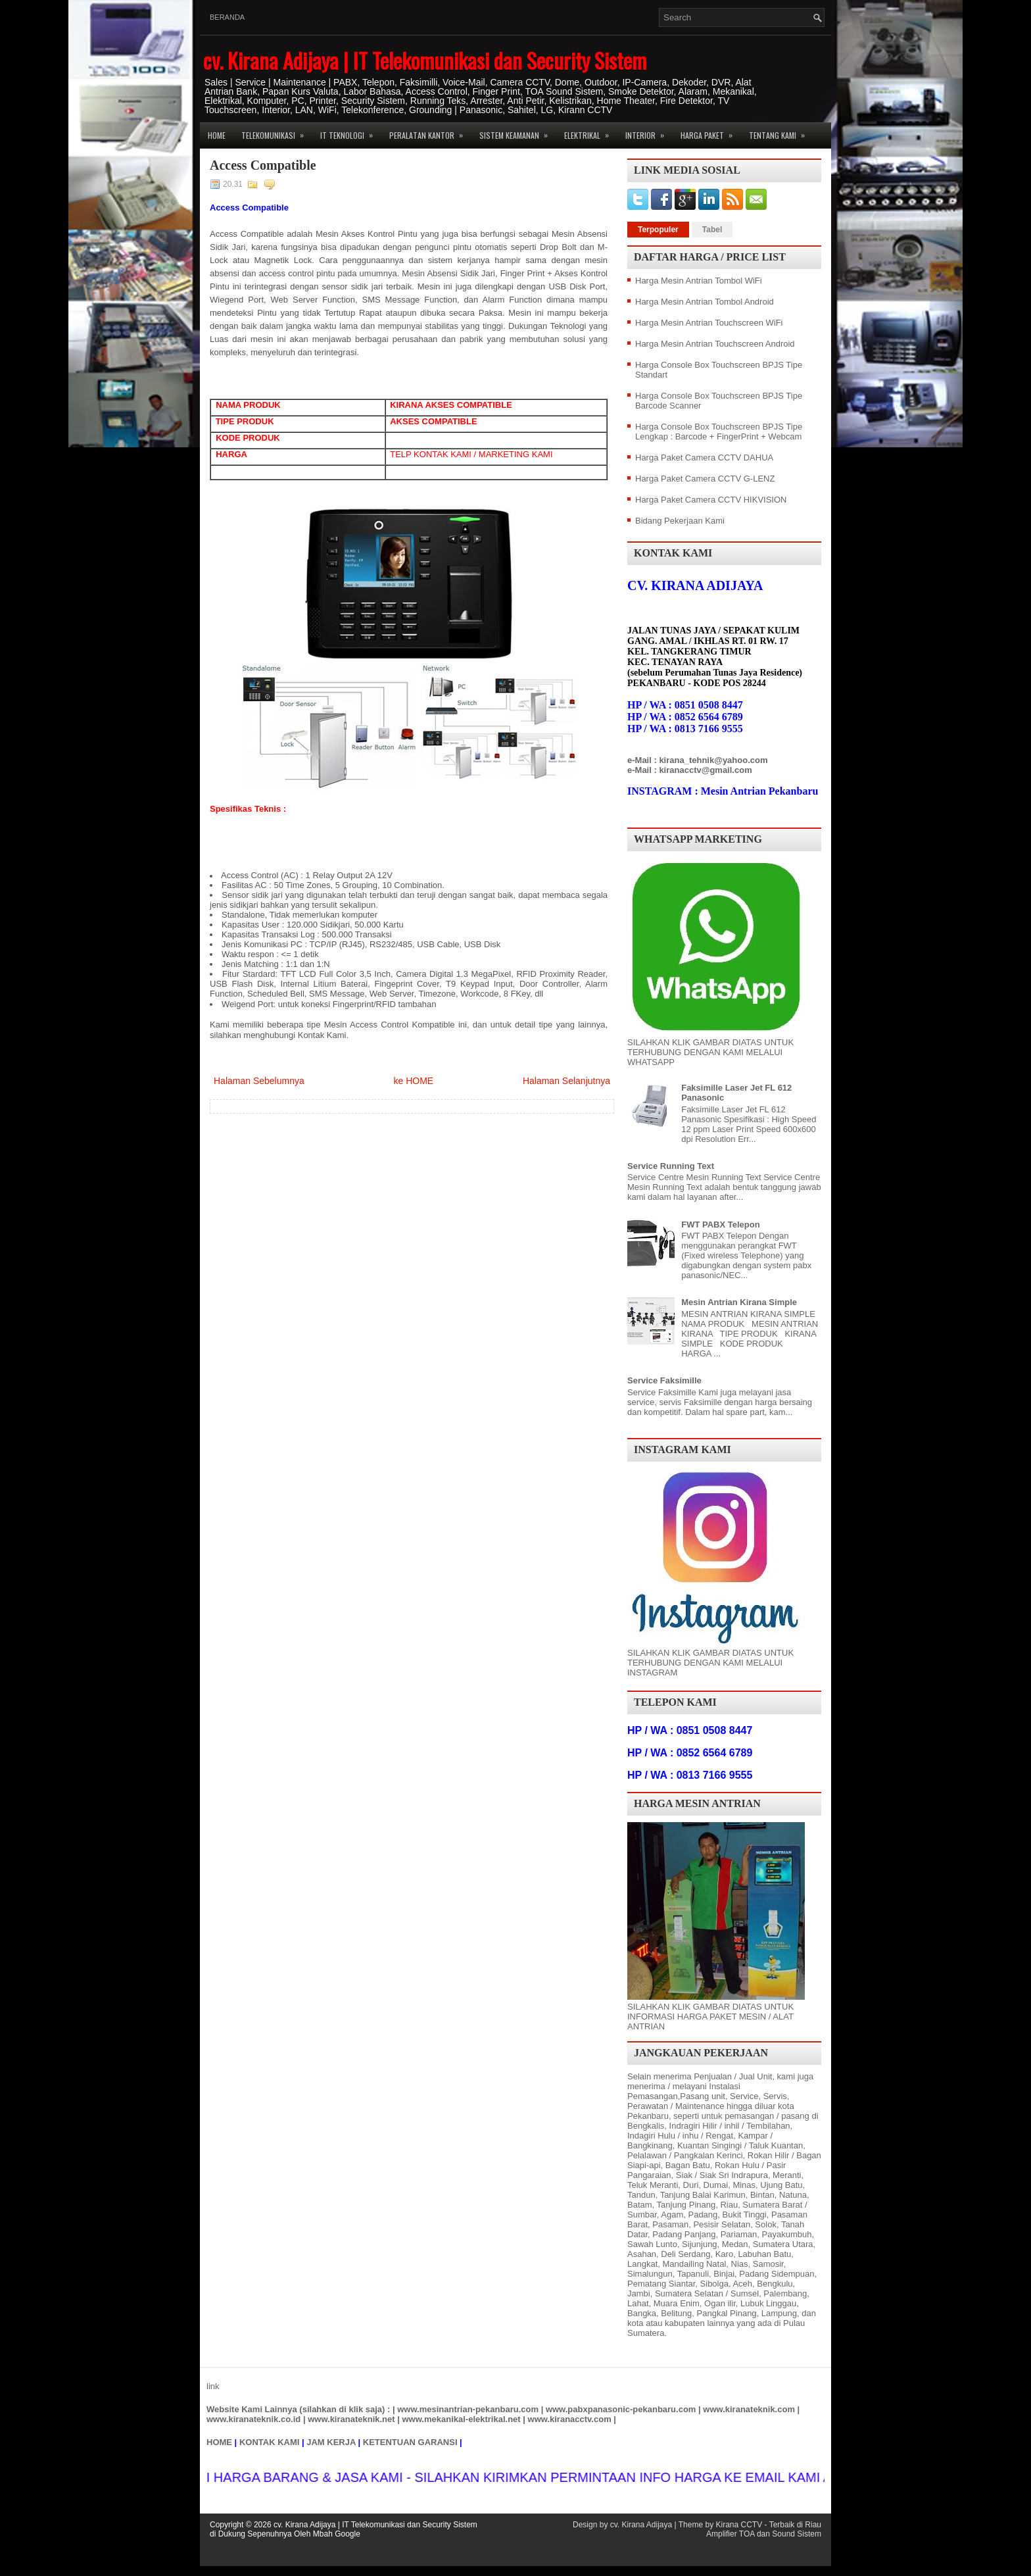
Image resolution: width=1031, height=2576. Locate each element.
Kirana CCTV (738, 2524)
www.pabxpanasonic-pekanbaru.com (621, 2409)
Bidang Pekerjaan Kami (680, 521)
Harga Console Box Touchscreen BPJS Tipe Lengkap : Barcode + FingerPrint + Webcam (718, 431)
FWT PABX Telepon (720, 1224)
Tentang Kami (781, 131)
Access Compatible (263, 165)
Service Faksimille (664, 1380)
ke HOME (413, 1081)
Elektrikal (590, 131)
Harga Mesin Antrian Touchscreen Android (715, 344)
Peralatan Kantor (430, 131)
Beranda (227, 17)
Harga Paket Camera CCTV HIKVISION (710, 500)
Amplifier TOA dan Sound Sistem (763, 2534)
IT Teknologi (350, 131)
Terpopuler (658, 229)
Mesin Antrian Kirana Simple (739, 1302)
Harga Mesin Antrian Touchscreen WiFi (708, 323)
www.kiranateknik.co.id (253, 2419)
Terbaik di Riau (795, 2524)
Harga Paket (711, 131)
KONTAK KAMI (269, 2442)
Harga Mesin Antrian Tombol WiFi (698, 280)
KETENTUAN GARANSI (410, 2442)
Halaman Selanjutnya (566, 1081)
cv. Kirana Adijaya (641, 2524)
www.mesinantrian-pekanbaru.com (468, 2409)
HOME (219, 2442)
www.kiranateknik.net (351, 2419)
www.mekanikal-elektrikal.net (461, 2419)
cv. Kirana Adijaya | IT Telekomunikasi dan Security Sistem (424, 60)
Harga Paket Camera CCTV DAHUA (704, 457)
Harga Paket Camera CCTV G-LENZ (705, 478)
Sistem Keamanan (517, 131)
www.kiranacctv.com (569, 2419)
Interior (649, 131)
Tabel (712, 229)
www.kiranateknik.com (749, 2409)
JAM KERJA (331, 2442)
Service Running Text (670, 1166)
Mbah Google (336, 2534)
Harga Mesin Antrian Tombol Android (704, 302)
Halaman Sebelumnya (259, 1081)
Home (217, 135)
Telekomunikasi (276, 131)
